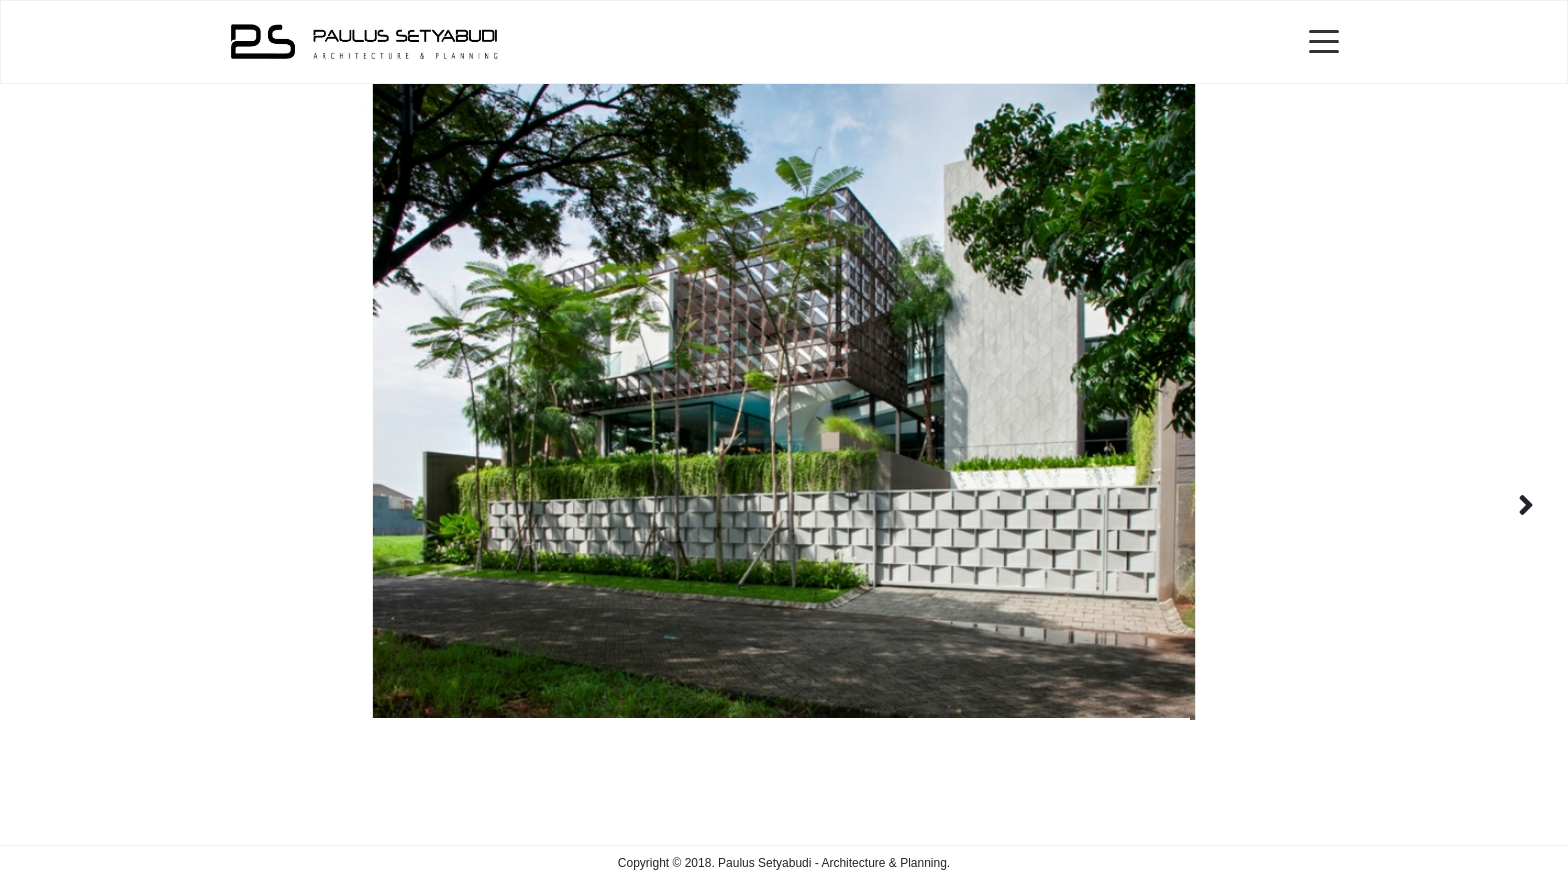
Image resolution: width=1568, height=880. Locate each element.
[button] (1526, 504)
